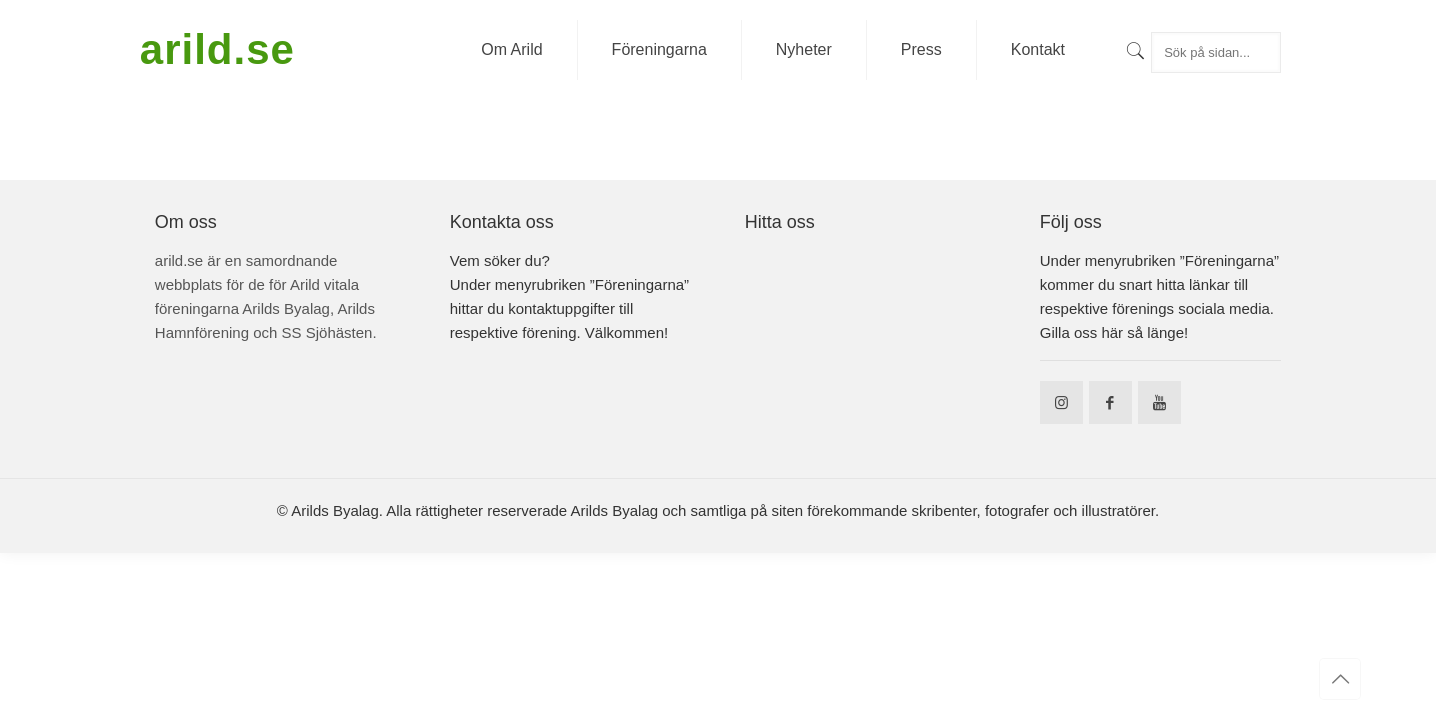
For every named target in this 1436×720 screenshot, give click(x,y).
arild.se (217, 49)
